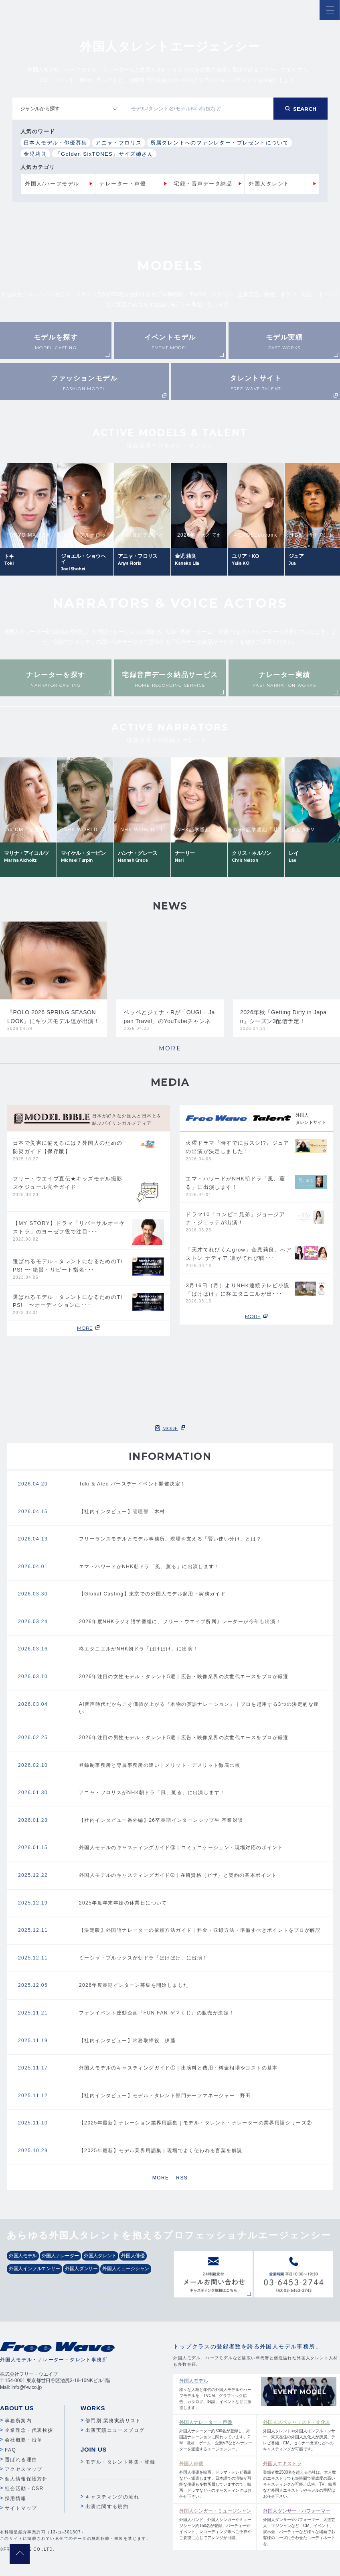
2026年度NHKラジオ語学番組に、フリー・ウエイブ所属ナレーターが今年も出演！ (180, 1621)
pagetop (20, 2554)
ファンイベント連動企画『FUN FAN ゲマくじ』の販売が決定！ (156, 2013)
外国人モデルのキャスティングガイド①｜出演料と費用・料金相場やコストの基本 (178, 2068)
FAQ (10, 2450)
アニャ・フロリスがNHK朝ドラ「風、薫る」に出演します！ (152, 1792)
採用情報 (15, 2498)
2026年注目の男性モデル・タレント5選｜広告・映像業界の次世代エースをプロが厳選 (184, 1737)
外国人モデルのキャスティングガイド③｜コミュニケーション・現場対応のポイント (181, 1847)
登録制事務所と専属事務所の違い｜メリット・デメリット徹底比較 (159, 1765)
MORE (170, 1048)
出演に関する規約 (106, 2506)
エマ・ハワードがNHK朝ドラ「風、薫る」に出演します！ (149, 1566)
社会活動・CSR (24, 2488)
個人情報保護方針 (26, 2479)
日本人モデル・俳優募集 (55, 143)
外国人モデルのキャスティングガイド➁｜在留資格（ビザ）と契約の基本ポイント (178, 1875)
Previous (57, 439)
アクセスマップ (23, 2469)
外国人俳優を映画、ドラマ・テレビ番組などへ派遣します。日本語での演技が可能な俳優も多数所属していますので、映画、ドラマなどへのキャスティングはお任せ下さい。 (216, 2479)
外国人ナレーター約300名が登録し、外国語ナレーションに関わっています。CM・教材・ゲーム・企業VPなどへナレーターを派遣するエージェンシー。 (216, 2435)
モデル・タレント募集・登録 (120, 2462)
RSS (182, 2178)
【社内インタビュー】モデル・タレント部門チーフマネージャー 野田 (165, 2095)
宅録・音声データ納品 (203, 184)
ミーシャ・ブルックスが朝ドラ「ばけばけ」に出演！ (143, 1958)
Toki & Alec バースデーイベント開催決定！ (132, 1484)
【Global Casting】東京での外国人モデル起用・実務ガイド (152, 1594)
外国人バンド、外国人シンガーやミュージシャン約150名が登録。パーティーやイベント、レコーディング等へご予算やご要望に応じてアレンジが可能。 (216, 2523)
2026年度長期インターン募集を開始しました (134, 1985)
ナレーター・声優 (122, 184)
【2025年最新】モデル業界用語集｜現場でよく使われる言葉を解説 (161, 2150)
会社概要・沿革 (23, 2440)
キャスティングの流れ (112, 2497)
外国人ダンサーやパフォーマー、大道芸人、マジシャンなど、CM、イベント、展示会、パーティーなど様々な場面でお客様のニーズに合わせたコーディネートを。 (299, 2526)
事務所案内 (18, 2420)
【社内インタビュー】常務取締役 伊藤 (127, 2040)
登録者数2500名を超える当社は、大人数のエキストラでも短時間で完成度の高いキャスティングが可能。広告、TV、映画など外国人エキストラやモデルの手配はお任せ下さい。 (299, 2479)
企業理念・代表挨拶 (29, 2430)
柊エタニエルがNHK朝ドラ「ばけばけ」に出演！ (138, 1649)
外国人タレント (269, 184)
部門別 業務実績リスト (113, 2420)
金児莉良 (35, 154)
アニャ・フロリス (118, 143)
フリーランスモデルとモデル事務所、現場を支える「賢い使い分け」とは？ (170, 1539)
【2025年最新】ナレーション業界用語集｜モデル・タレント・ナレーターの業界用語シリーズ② (195, 2123)
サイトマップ (21, 2508)
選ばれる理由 (21, 2459)
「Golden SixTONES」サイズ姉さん (104, 154)
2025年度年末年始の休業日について (123, 1903)
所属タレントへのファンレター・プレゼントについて (219, 143)
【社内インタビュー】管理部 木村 (122, 1511)
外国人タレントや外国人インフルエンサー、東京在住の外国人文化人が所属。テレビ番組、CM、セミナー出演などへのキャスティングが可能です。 (299, 2435)
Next (282, 439)
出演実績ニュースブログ (114, 2430)
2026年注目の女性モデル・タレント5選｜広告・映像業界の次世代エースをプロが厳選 (184, 1676)
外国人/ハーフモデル (52, 184)
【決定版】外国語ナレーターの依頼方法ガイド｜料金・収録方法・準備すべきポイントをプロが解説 (200, 1930)
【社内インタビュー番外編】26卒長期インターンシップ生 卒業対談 (161, 1820)
